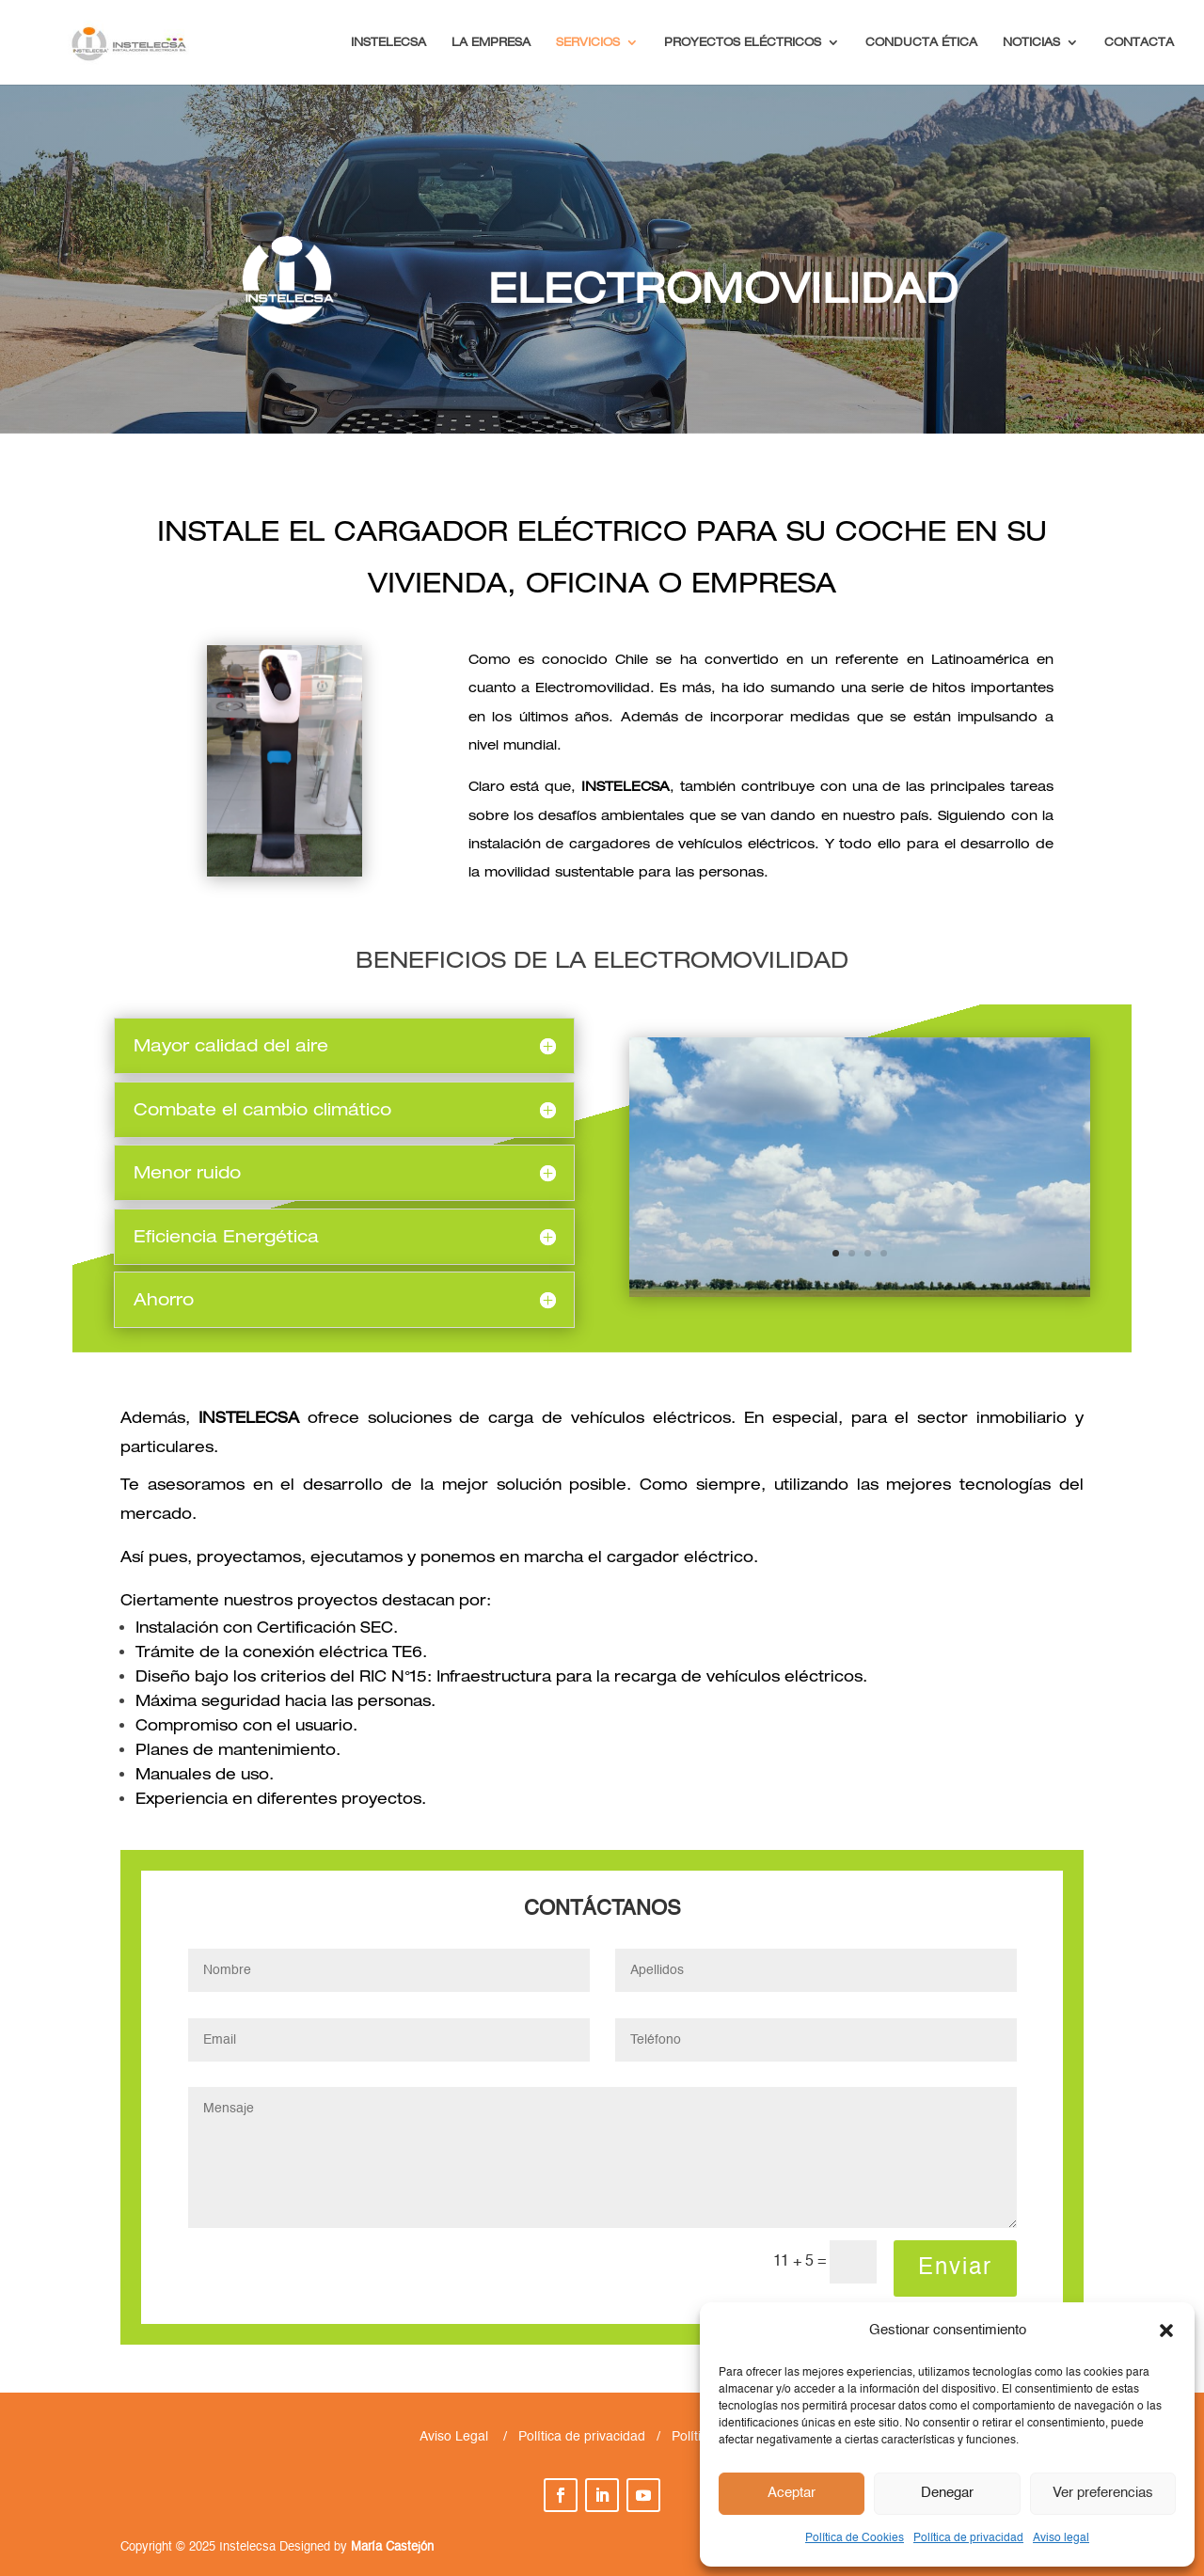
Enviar (955, 2268)
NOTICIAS (1031, 42)
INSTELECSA (388, 42)
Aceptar (792, 2493)
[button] (1166, 2330)
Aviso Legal (456, 2436)
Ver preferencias (1103, 2493)
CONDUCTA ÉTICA (921, 42)
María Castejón (390, 2547)
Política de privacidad (968, 2538)
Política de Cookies (854, 2538)
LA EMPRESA (491, 42)
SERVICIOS (588, 42)
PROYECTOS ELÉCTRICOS (742, 42)
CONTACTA (1139, 42)
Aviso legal (1061, 2538)
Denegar (947, 2493)
